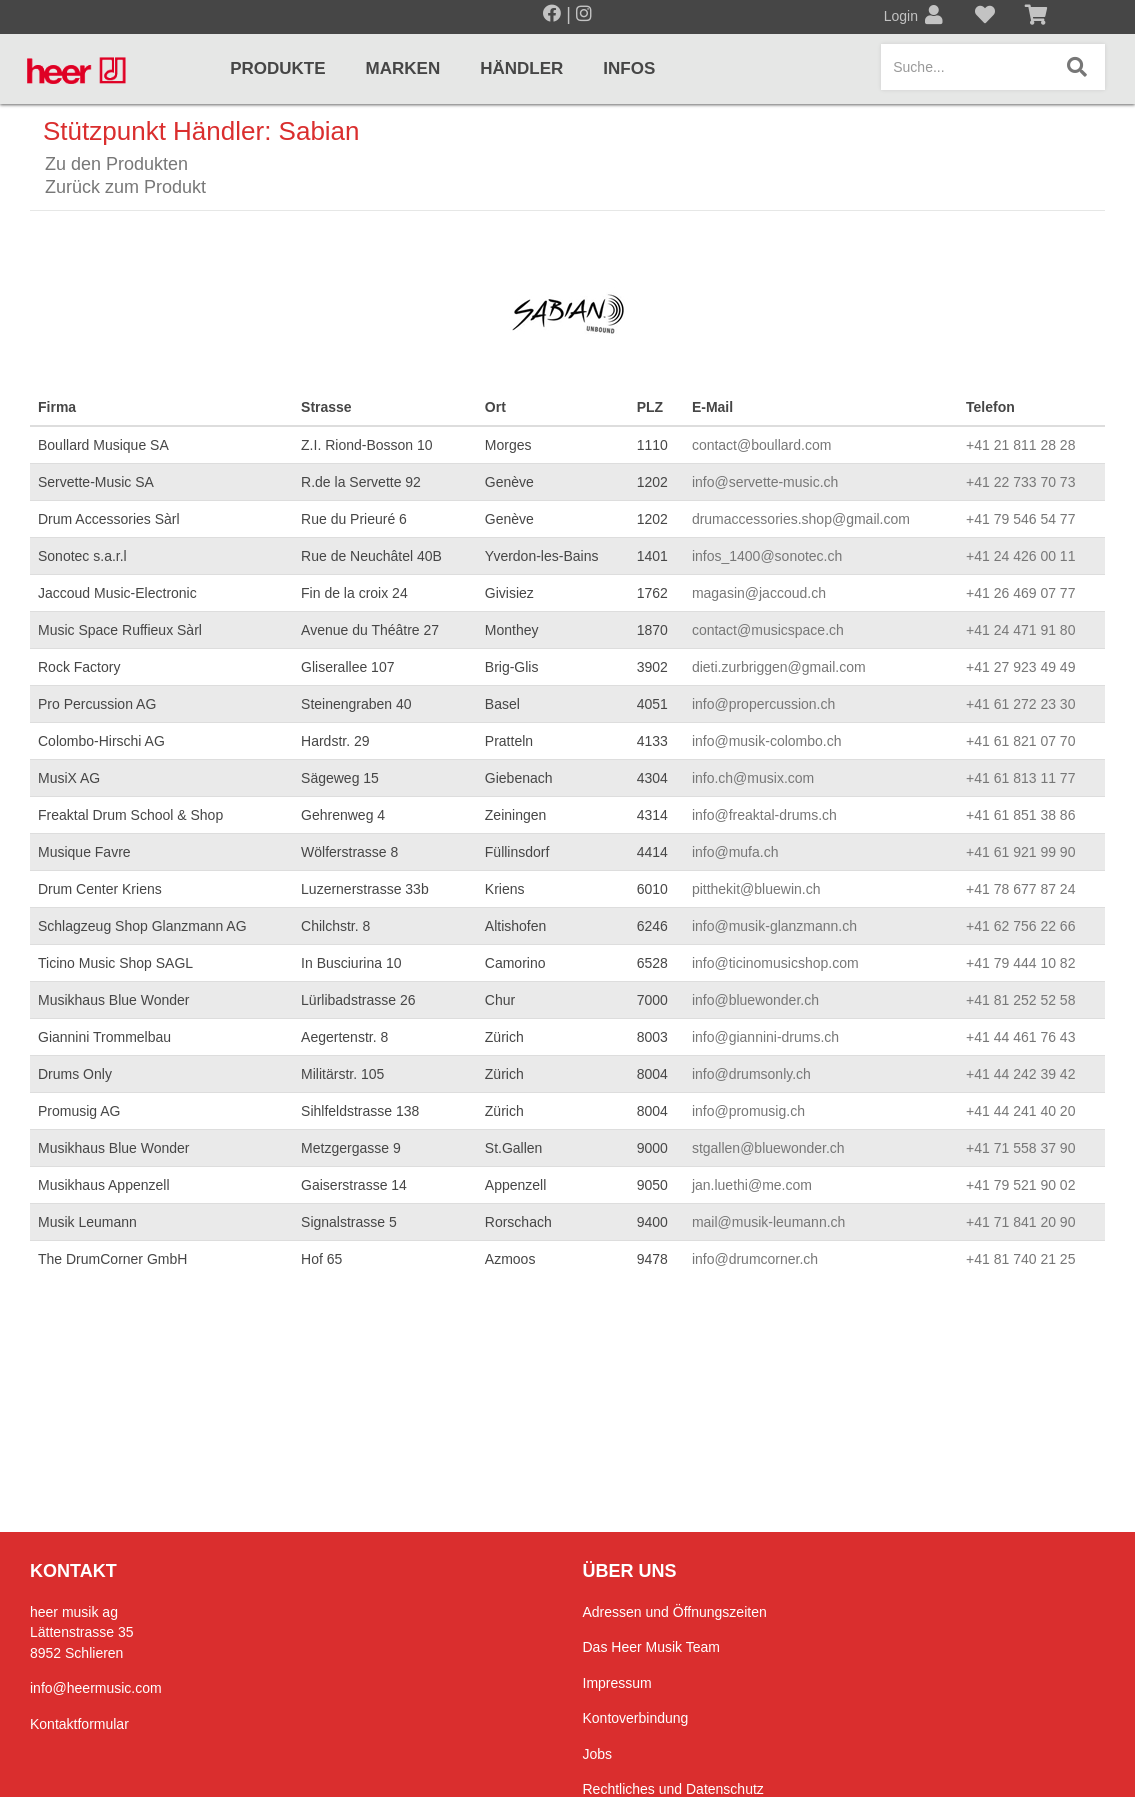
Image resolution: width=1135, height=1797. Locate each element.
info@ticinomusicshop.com (775, 963)
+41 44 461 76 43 (1020, 1037)
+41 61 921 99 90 (1020, 852)
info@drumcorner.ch (755, 1259)
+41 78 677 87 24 (1020, 889)
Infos (629, 68)
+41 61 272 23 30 (1020, 704)
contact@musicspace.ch (768, 630)
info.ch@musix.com (753, 778)
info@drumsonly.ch (751, 1074)
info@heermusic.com (96, 1688)
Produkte (277, 68)
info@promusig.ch (748, 1111)
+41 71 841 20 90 (1020, 1222)
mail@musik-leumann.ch (768, 1222)
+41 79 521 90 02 (1020, 1185)
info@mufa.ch (735, 852)
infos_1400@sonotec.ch (767, 556)
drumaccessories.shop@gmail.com (801, 519)
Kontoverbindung (636, 1718)
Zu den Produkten (116, 164)
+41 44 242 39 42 (1020, 1074)
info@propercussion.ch (763, 704)
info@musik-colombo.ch (767, 741)
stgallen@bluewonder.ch (768, 1148)
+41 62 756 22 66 (1020, 926)
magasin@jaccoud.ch (759, 593)
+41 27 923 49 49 (1020, 667)
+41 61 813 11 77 (1020, 778)
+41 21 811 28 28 (1020, 445)
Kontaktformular (79, 1724)
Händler (521, 68)
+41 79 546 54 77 (1020, 519)
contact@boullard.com (762, 445)
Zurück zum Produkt (125, 187)
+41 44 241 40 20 (1020, 1111)
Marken (403, 68)
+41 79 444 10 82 (1020, 963)
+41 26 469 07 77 (1020, 593)
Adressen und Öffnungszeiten (675, 1612)
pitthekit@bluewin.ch (756, 889)
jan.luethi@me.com (752, 1185)
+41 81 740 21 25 (1020, 1259)
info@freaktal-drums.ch (764, 815)
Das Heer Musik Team (651, 1647)
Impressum (617, 1683)
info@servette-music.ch (765, 482)
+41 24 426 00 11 (1020, 556)
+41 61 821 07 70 (1020, 741)
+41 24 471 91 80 (1020, 630)
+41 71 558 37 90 (1020, 1148)
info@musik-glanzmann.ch (774, 926)
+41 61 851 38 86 (1020, 815)
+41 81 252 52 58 (1020, 1000)
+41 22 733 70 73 (1020, 482)
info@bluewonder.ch (755, 1000)
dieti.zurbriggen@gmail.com (779, 667)
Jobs (598, 1754)
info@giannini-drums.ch (765, 1037)
